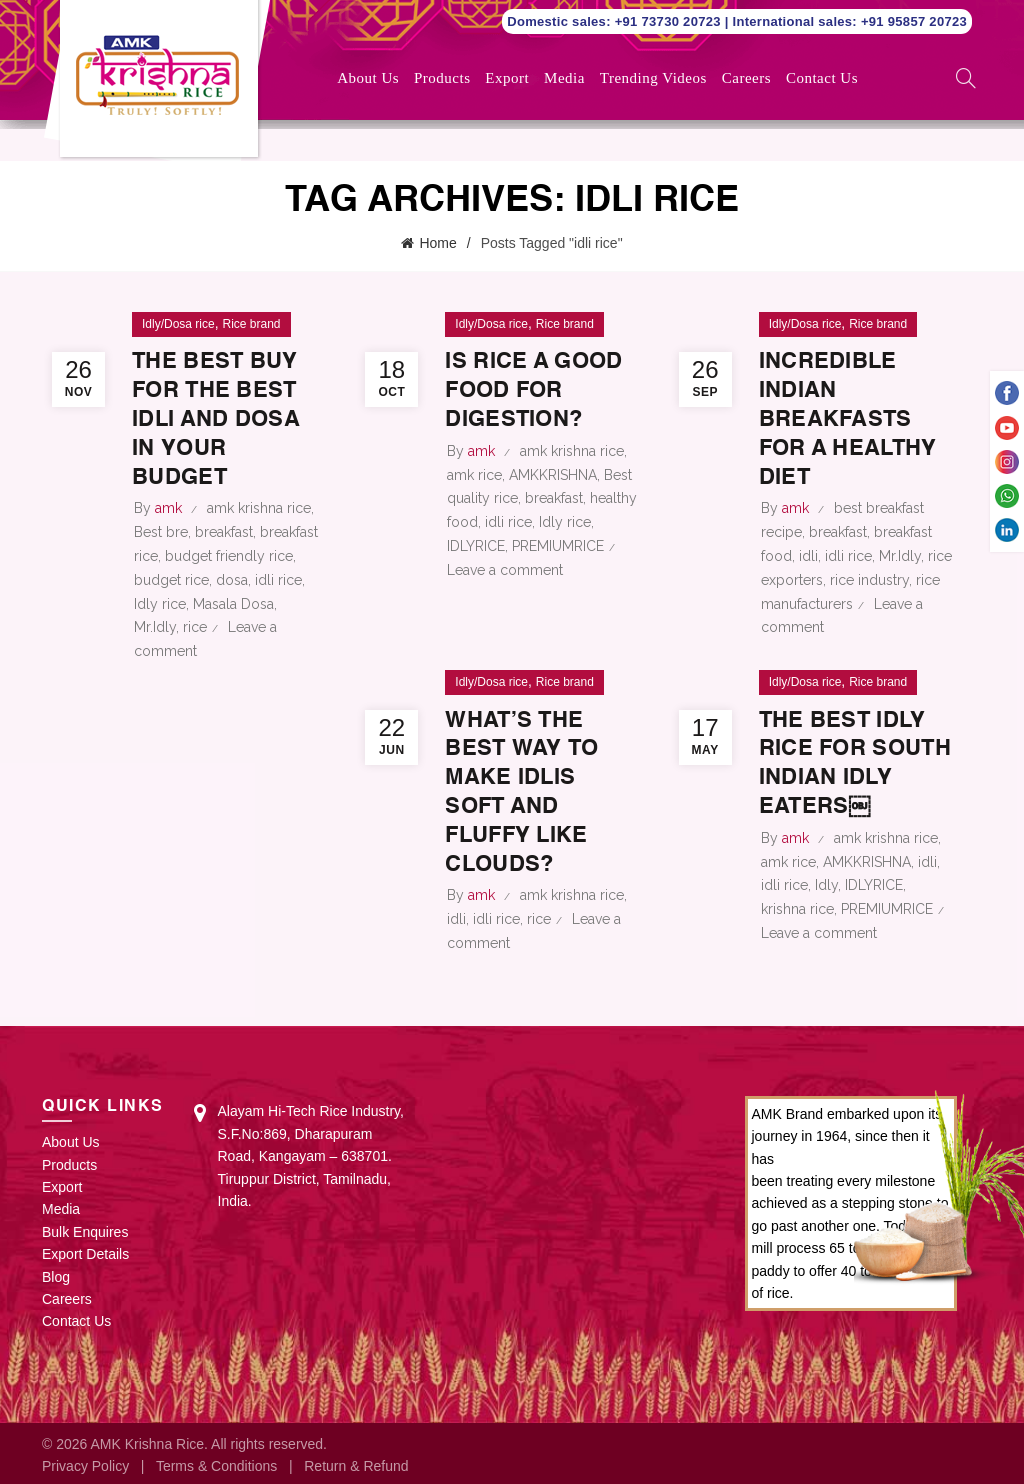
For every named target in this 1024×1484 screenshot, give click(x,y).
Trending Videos (653, 78)
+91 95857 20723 (914, 21)
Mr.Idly (155, 625)
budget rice (171, 578)
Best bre (161, 530)
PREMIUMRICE (558, 573)
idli (808, 554)
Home (437, 242)
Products (442, 78)
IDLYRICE (476, 573)
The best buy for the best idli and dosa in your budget (223, 417)
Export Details (85, 1252)
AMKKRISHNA (553, 501)
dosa (232, 578)
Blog (56, 1274)
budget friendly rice (229, 554)
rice (195, 625)
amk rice (474, 501)
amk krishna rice (259, 506)
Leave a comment (505, 596)
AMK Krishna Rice (147, 1441)
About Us (368, 78)
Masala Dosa (233, 601)
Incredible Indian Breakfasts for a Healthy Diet (847, 417)
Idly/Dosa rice (178, 322)
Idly (826, 883)
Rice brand (251, 322)
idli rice (278, 578)
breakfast (224, 530)
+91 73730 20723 (670, 21)
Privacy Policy (85, 1463)
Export (507, 78)
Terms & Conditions (216, 1463)
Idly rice (160, 601)
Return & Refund (356, 1463)
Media (564, 78)
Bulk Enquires (85, 1229)
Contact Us (822, 78)
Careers (746, 78)
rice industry (869, 578)
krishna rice (797, 907)
